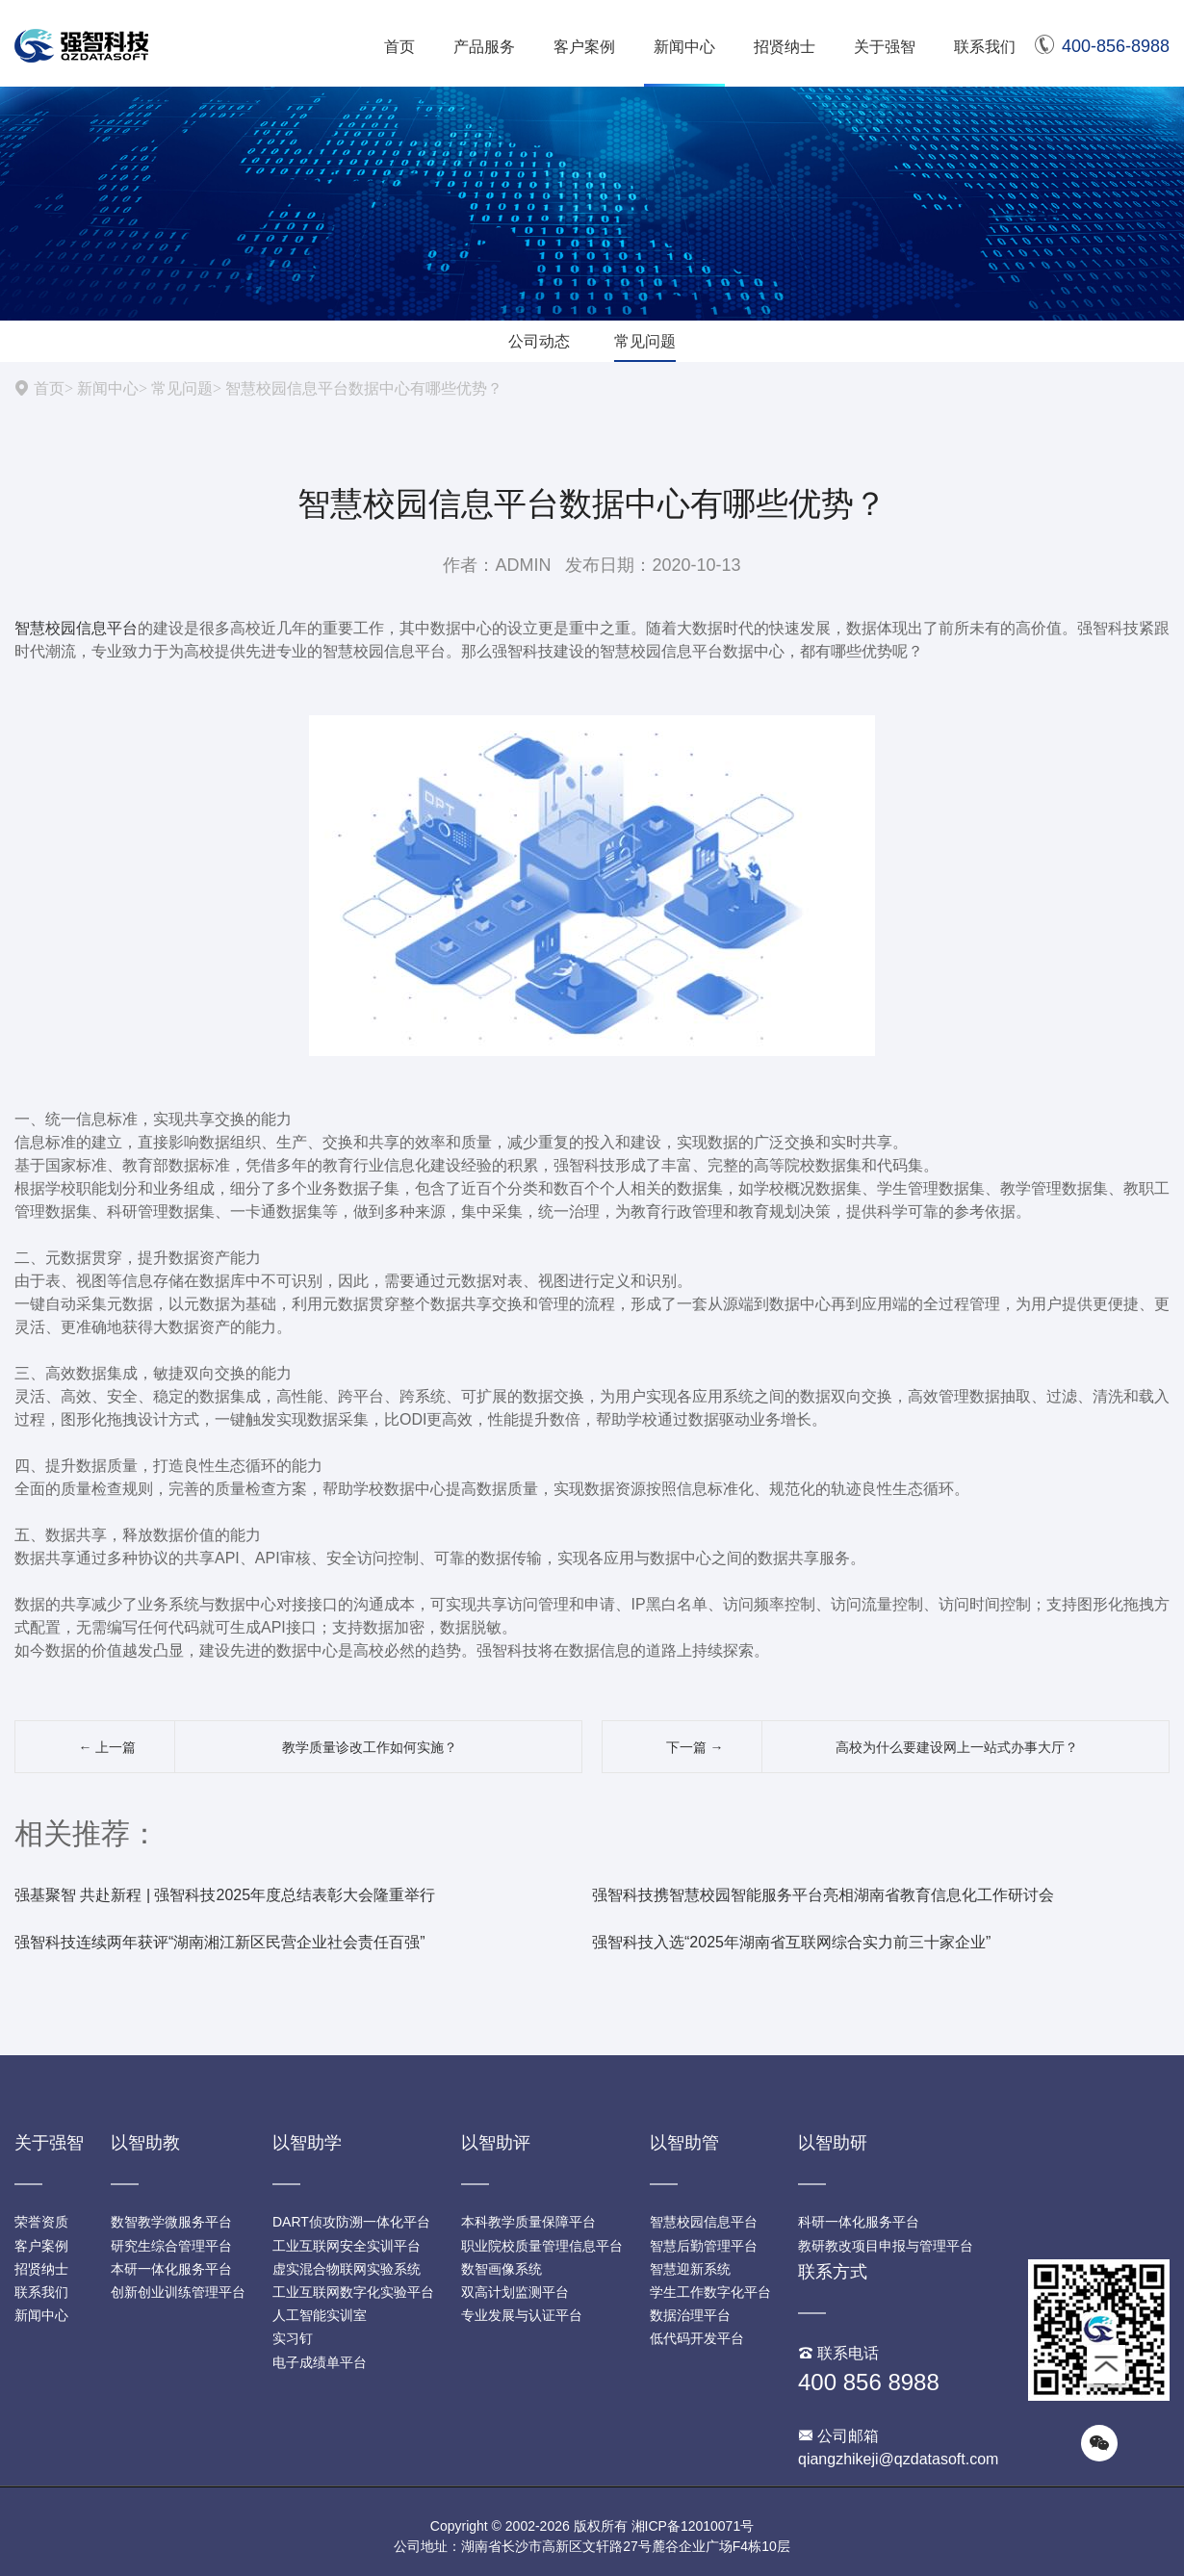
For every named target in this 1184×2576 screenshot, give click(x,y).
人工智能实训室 (319, 2315)
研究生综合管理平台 (171, 2246)
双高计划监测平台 (515, 2292)
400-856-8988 (1102, 46)
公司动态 (539, 341)
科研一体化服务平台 (858, 2221)
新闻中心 (684, 47)
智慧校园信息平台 (76, 628)
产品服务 (484, 47)
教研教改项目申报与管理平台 (885, 2246)
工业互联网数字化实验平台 (353, 2292)
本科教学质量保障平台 (528, 2221)
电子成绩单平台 (319, 2362)
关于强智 (884, 47)
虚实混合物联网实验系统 (346, 2269)
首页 (399, 47)
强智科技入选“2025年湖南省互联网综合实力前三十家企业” (791, 1942)
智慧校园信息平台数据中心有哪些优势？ (363, 388)
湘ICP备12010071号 (693, 2526)
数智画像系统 (501, 2269)
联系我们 (985, 47)
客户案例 (584, 47)
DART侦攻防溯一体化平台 (351, 2221)
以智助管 (684, 2142)
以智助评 (495, 2142)
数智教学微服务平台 (171, 2221)
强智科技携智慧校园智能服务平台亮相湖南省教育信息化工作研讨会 (823, 1895)
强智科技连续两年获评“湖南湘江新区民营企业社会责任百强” (219, 1942)
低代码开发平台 (697, 2338)
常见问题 (645, 341)
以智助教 (145, 2142)
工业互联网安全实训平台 (346, 2246)
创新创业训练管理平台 (178, 2292)
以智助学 (307, 2142)
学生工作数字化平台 (710, 2292)
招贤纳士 (784, 47)
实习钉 (292, 2338)
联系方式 (832, 2271)
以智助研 (832, 2142)
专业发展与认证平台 (521, 2315)
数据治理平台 (690, 2315)
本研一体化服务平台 (171, 2269)
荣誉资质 (41, 2221)
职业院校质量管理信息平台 (542, 2246)
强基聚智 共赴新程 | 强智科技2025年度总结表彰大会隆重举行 (224, 1895)
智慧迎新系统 (690, 2269)
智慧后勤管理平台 (704, 2246)
